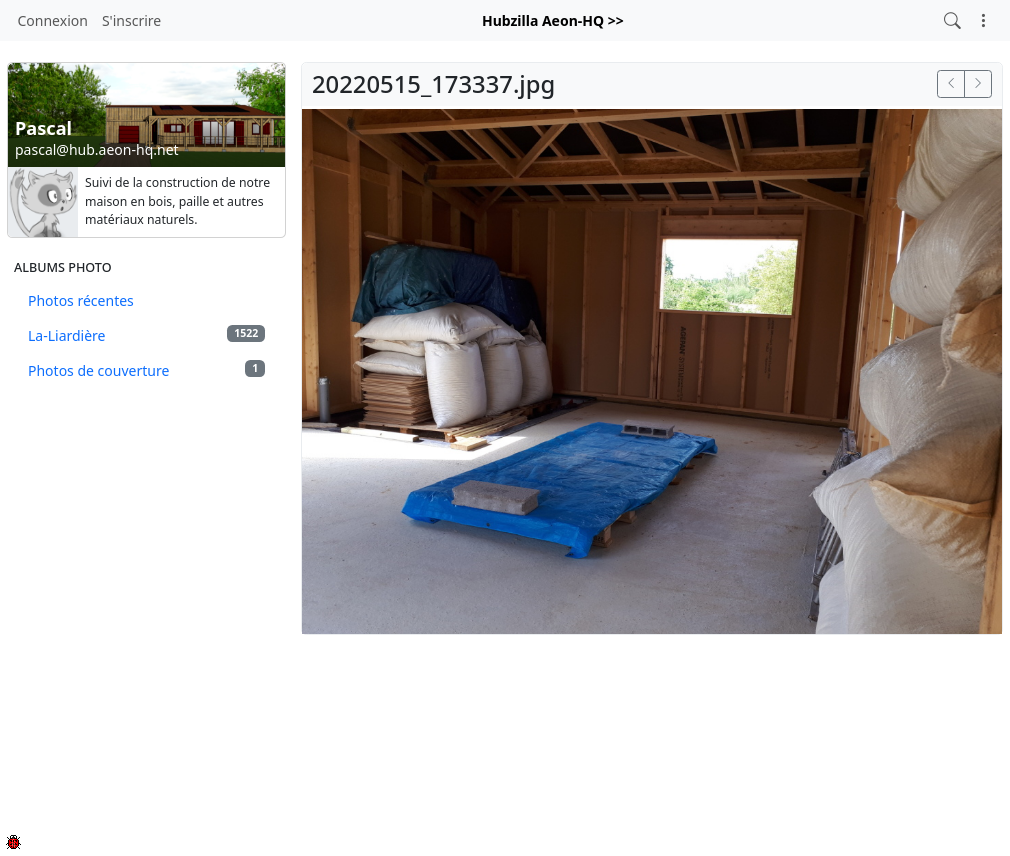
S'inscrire (131, 20)
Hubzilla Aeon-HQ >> (553, 20)
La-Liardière (146, 335)
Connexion (53, 20)
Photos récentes (81, 300)
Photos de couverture (146, 370)
